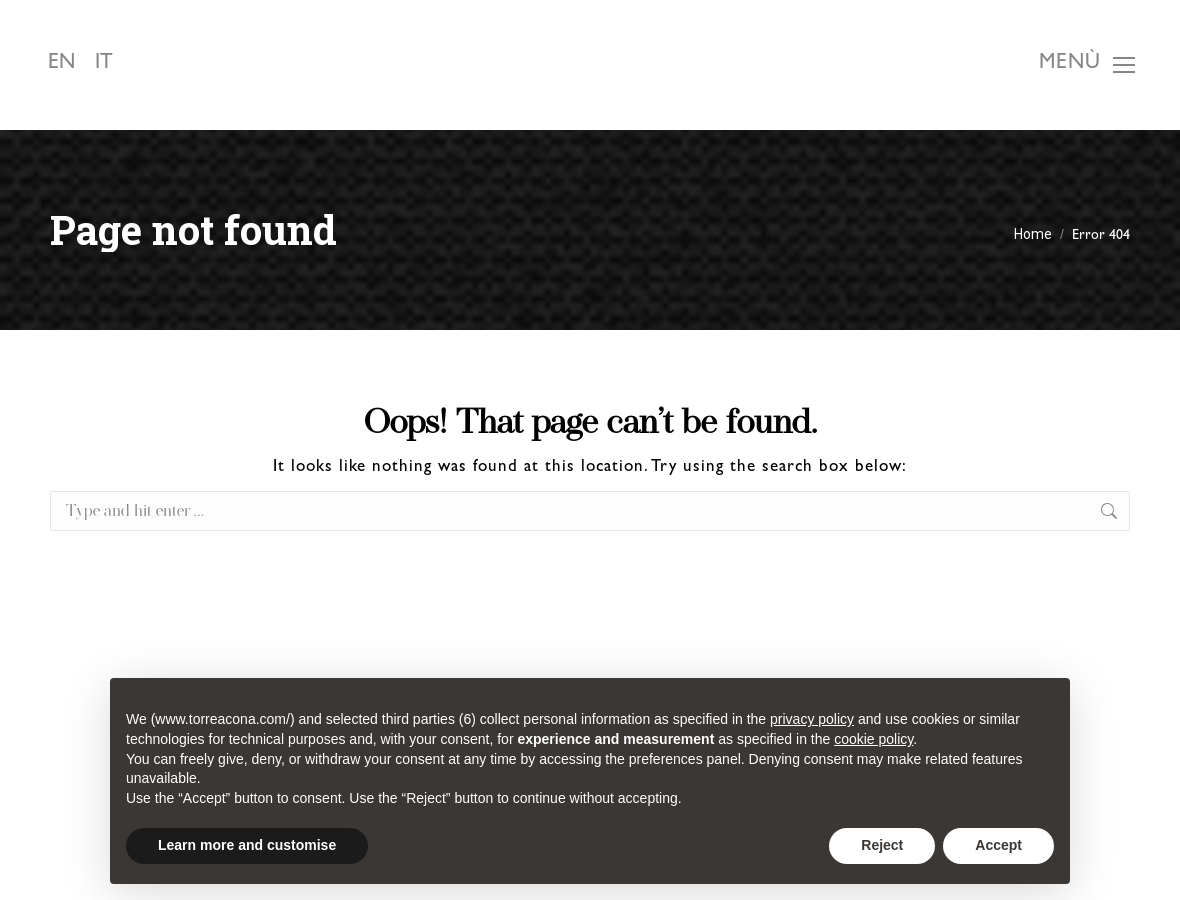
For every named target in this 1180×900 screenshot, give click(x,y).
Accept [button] (998, 845)
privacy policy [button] (812, 719)
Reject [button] (882, 845)
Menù (1070, 64)
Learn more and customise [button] (247, 845)
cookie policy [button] (873, 739)
